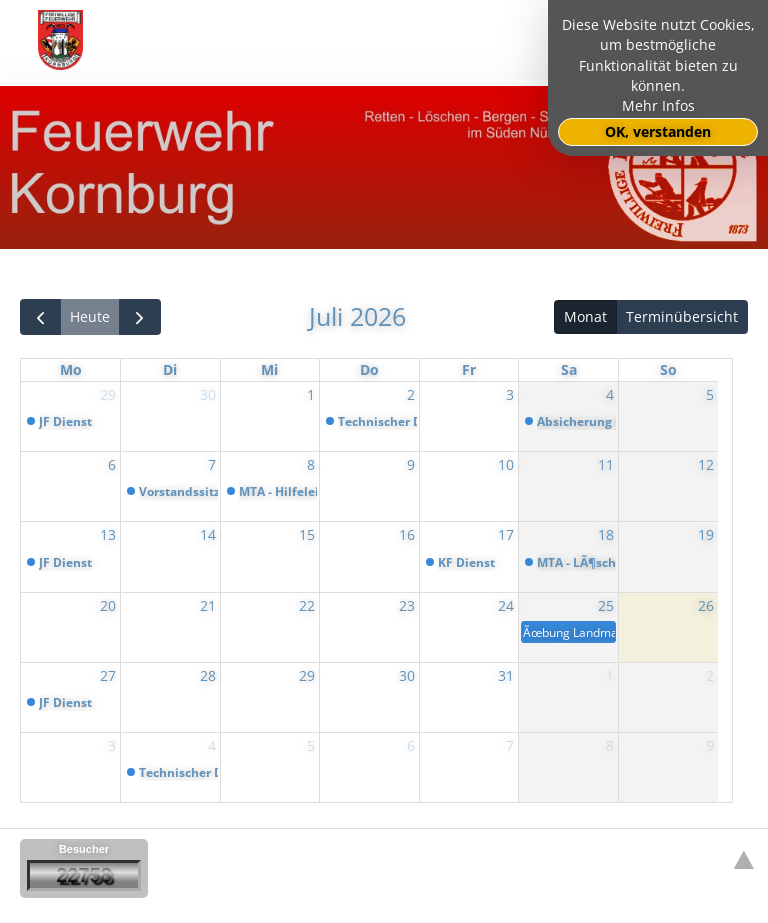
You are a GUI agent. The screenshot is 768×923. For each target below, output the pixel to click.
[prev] (40, 317)
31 (506, 675)
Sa (569, 369)
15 (307, 534)
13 (108, 534)
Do (369, 369)
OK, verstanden (658, 132)
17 (506, 534)
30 (208, 394)
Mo (71, 369)
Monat (585, 316)
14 (208, 534)
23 (407, 605)
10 (506, 464)
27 (108, 675)
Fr (469, 369)
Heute (90, 316)
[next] (139, 317)
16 (407, 534)
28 (208, 675)
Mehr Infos (658, 106)
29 (108, 394)
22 (307, 605)
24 (506, 605)
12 (706, 464)
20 (108, 605)
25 (606, 605)
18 (606, 534)
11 (606, 464)
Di (170, 369)
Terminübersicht (682, 316)
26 (706, 605)
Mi (269, 369)
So (668, 369)
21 (208, 605)
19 (706, 534)
